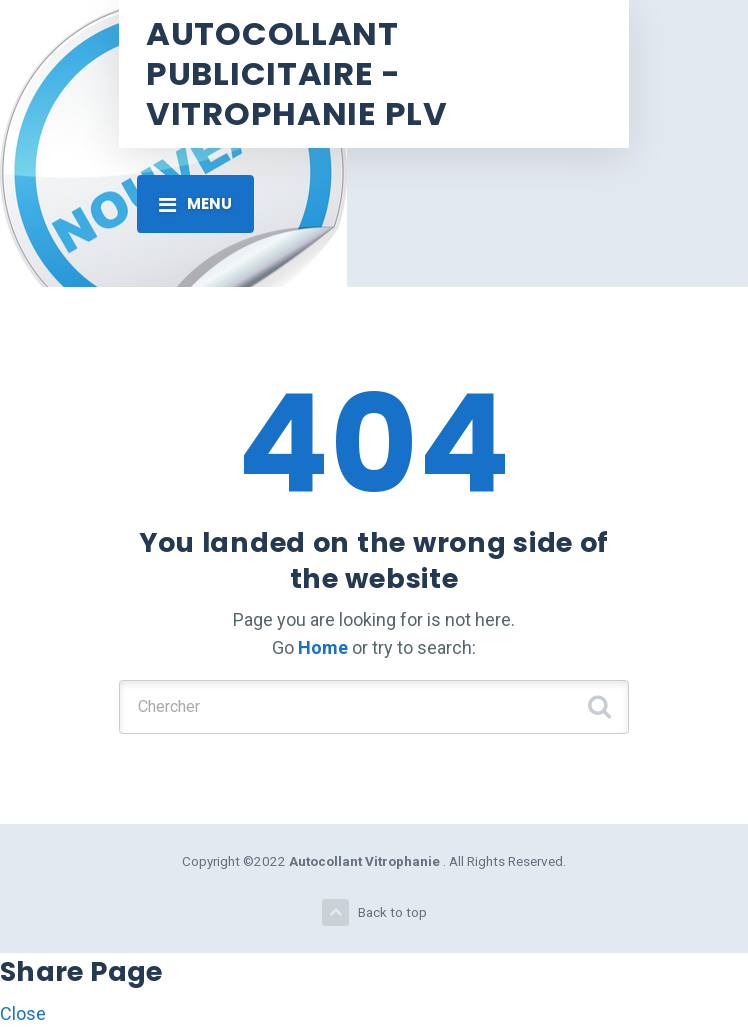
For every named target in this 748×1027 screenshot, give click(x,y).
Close (23, 1013)
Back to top (374, 912)
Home (323, 647)
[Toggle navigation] (195, 204)
